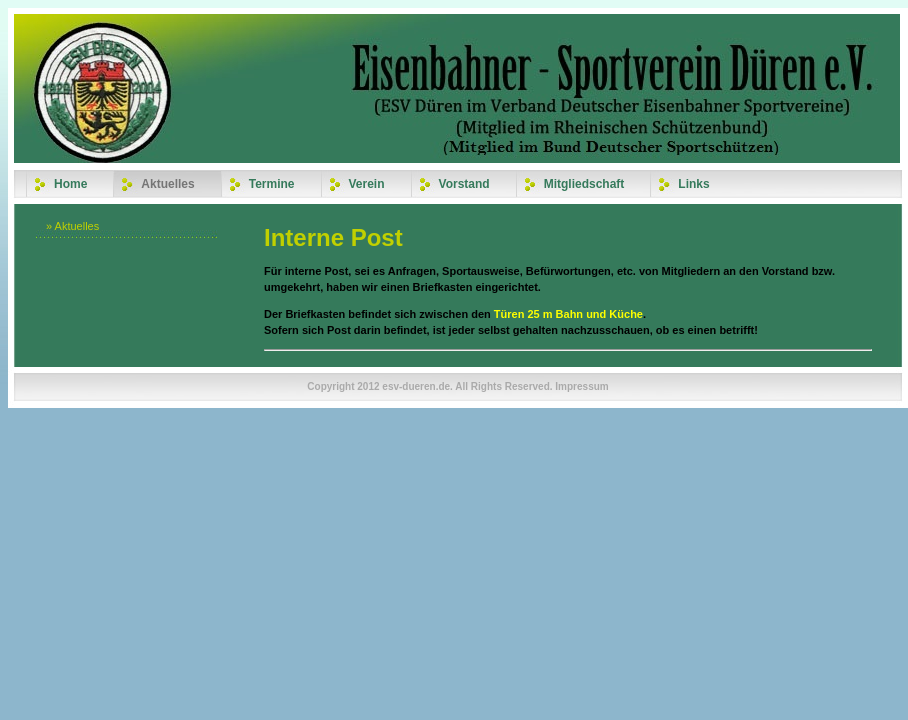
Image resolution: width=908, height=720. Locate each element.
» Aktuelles (72, 226)
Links (693, 184)
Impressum (581, 386)
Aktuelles (167, 184)
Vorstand (464, 184)
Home (70, 184)
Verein (367, 184)
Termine (272, 184)
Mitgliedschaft (584, 184)
